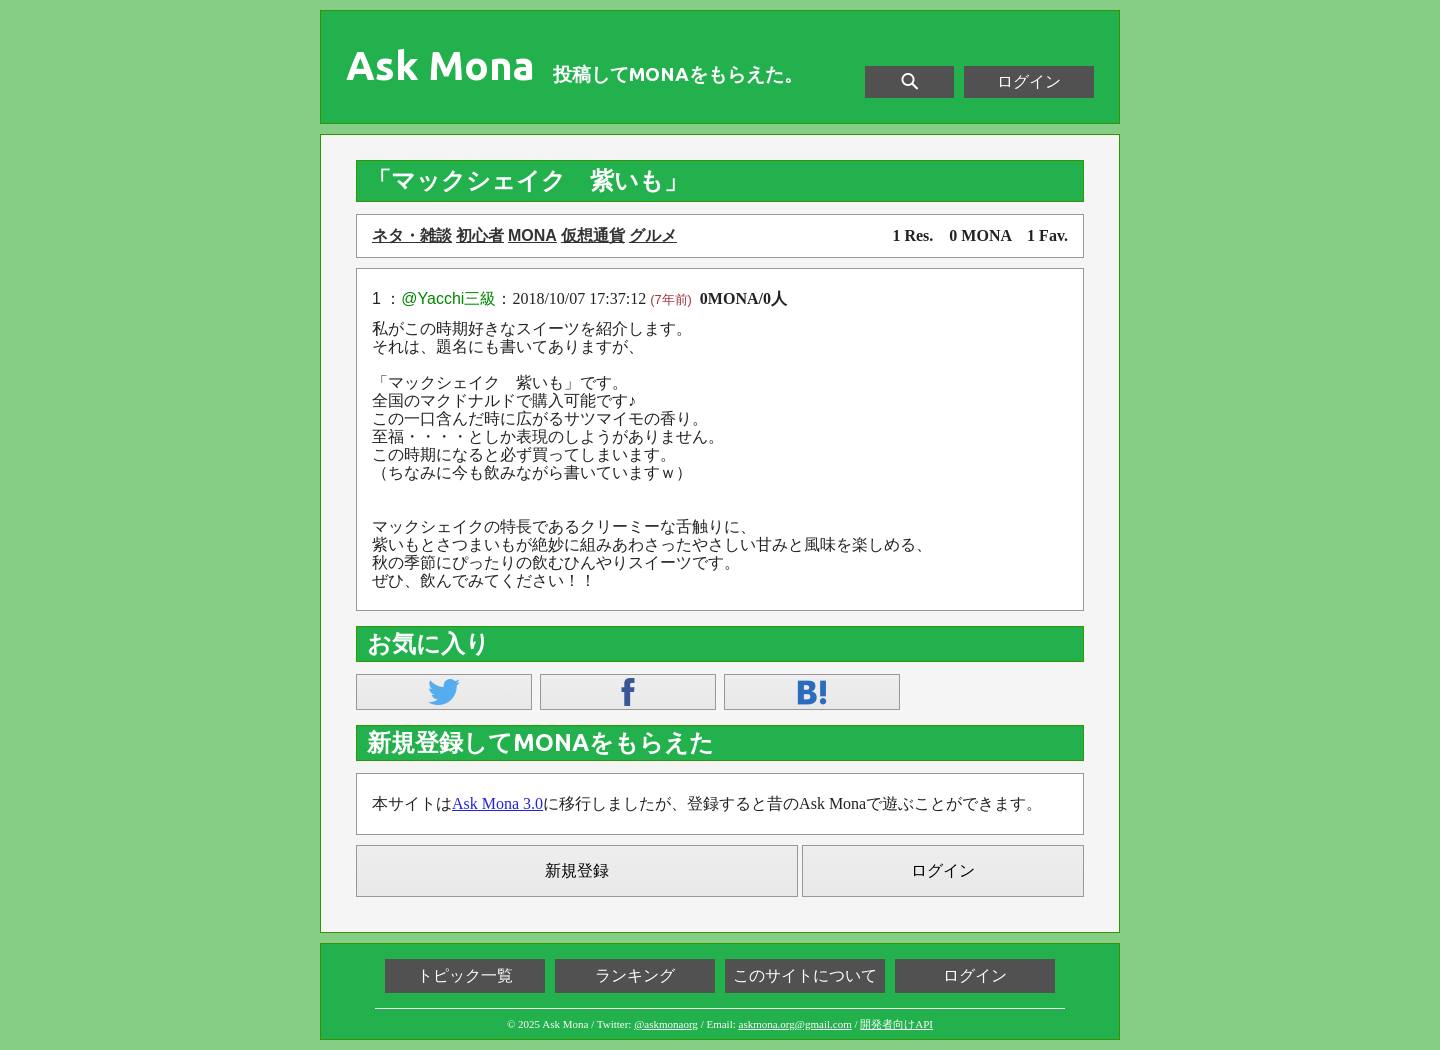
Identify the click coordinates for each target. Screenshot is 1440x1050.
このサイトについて (805, 975)
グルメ (653, 235)
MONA (532, 235)
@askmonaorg (666, 1024)
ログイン (1029, 81)
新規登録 (577, 870)
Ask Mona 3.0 (497, 803)
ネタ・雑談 (412, 235)
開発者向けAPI (896, 1024)
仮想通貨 (593, 235)
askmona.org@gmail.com (795, 1024)
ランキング (635, 975)
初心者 (480, 235)
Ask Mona (440, 66)
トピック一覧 (465, 975)
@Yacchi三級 (448, 298)
